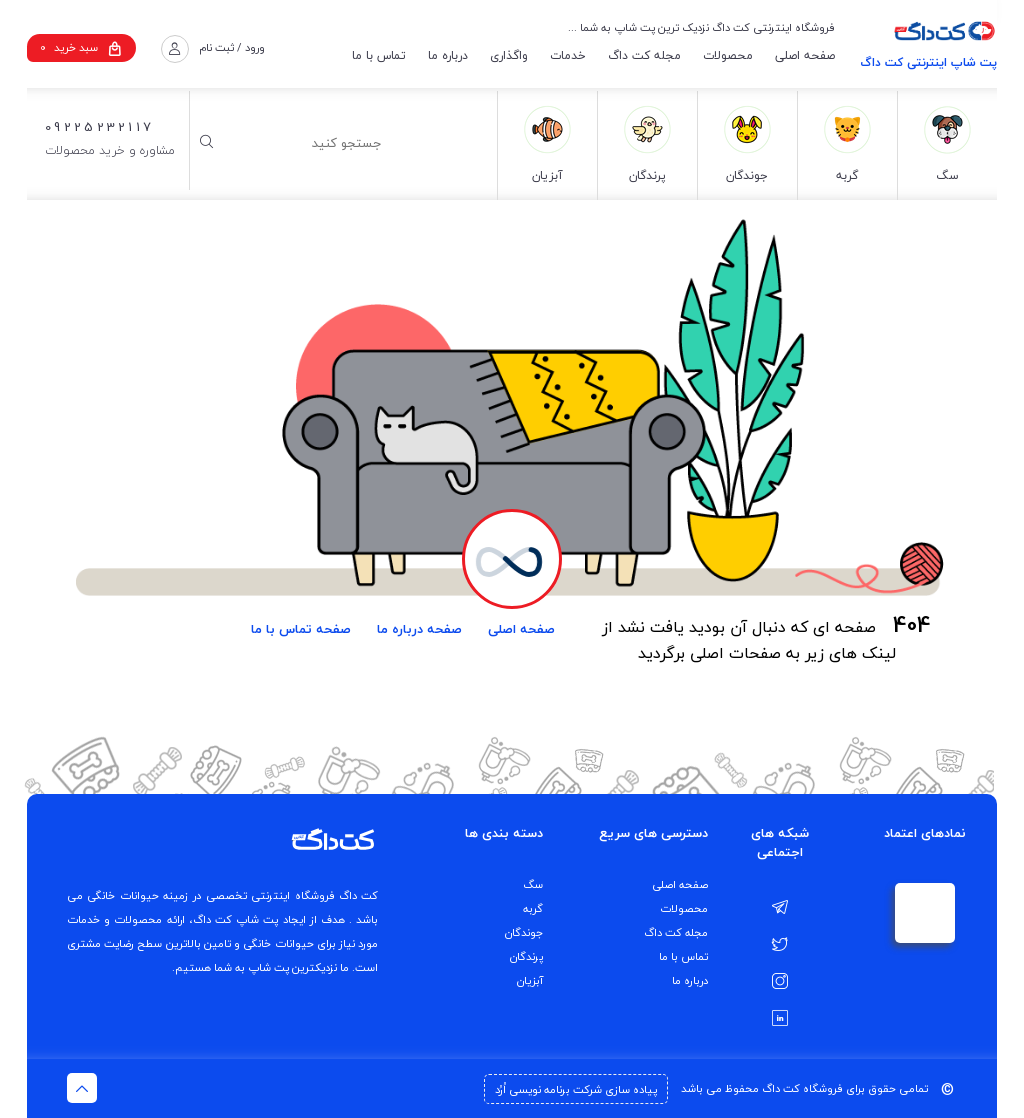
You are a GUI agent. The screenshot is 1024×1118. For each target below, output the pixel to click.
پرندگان (526, 956)
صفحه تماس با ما (301, 629)
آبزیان (530, 980)
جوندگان (524, 932)
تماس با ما (379, 55)
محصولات (728, 55)
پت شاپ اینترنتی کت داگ (928, 62)
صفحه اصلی (805, 55)
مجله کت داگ (644, 55)
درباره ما (448, 55)
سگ (533, 884)
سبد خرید (81, 47)
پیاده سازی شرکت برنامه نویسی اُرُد (576, 1089)
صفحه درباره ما (419, 629)
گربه (533, 908)
